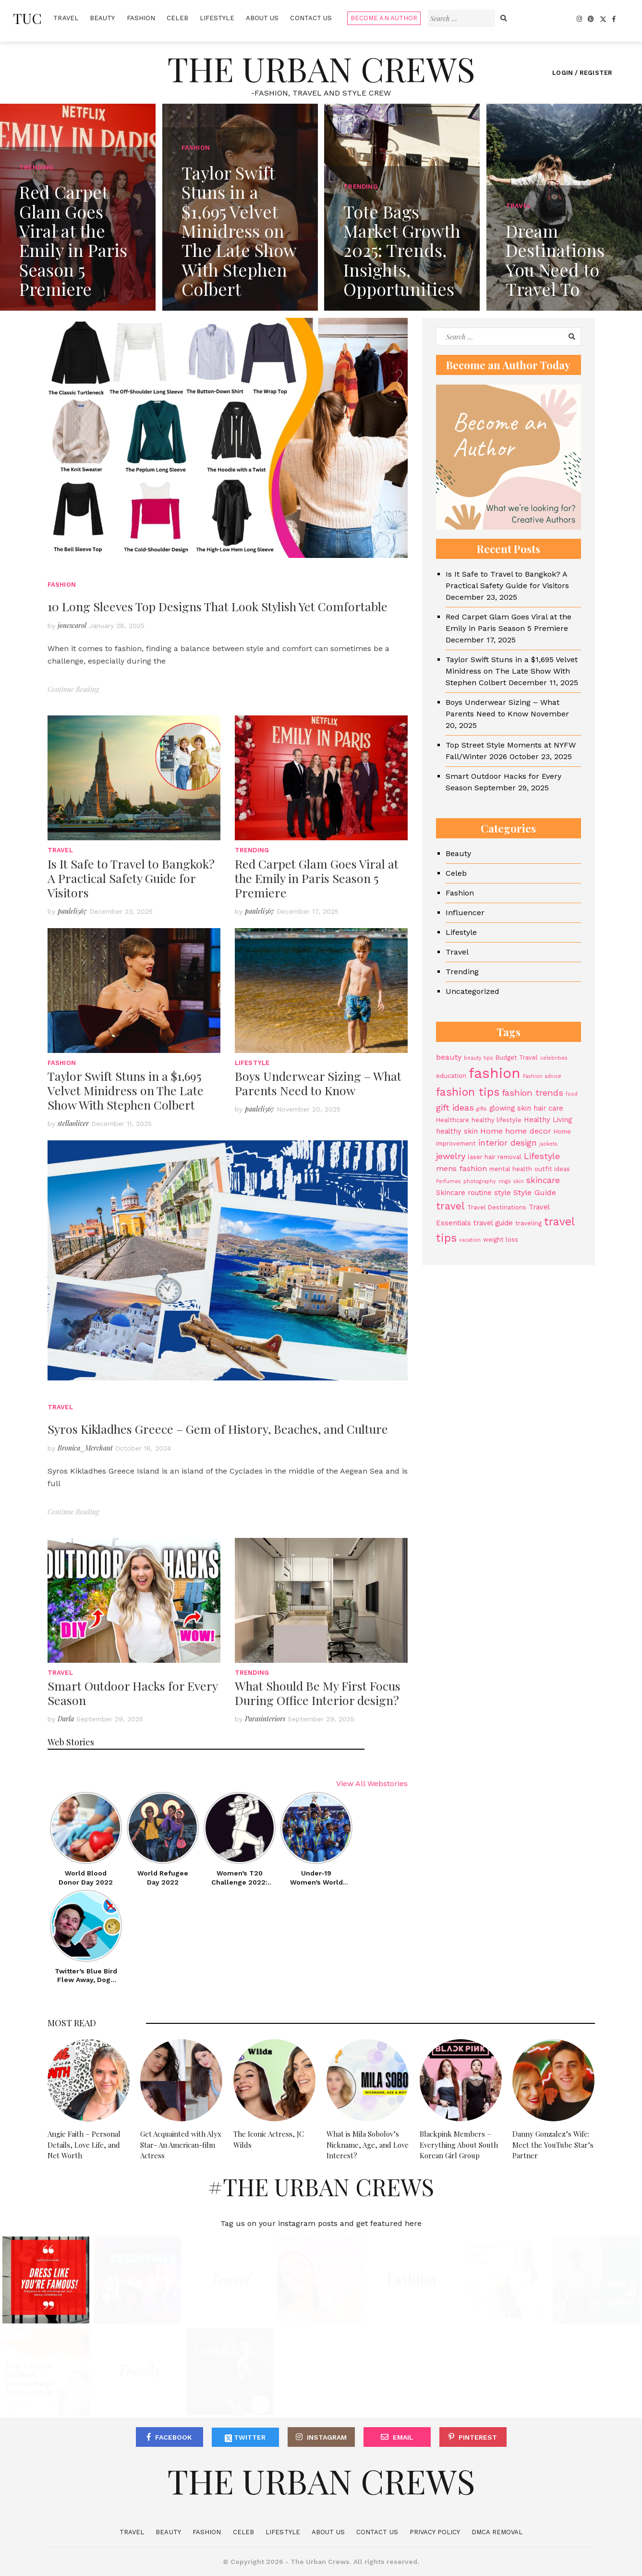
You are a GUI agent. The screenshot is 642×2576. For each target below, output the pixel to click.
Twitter (245, 2438)
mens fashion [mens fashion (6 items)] (461, 1168)
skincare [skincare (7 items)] (543, 1180)
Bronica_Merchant (85, 1447)
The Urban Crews (321, 68)
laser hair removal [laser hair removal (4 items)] (494, 1157)
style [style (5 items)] (502, 1192)
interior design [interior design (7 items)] (507, 1143)
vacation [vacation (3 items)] (470, 1240)
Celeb (177, 18)
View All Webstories (372, 1783)
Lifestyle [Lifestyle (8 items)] (542, 1156)
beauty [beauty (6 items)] (448, 1057)
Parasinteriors (265, 1718)
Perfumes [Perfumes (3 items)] (448, 1181)
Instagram (327, 2437)
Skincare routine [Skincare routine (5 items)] (464, 1192)
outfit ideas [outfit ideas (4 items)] (552, 1169)
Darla (66, 1718)
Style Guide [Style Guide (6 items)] (534, 1192)
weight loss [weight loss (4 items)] (500, 1239)
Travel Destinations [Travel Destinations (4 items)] (496, 1207)
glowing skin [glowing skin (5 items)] (510, 1108)
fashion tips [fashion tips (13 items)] (467, 1092)
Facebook (173, 2437)
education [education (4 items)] (451, 1075)
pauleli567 (72, 911)
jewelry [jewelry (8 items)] (450, 1156)
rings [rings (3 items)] (504, 1181)
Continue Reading (73, 689)
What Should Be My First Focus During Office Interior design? (317, 1693)
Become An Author (384, 18)
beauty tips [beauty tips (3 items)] (478, 1058)
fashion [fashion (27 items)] (495, 1073)
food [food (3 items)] (572, 1094)
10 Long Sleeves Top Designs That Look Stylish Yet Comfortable (218, 606)
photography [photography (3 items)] (479, 1181)
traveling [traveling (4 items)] (528, 1223)
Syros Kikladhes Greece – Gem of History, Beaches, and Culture (218, 1429)
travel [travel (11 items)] (450, 1206)
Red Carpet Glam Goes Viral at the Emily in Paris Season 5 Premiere (317, 878)
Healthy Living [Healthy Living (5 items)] (548, 1119)
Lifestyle (217, 18)
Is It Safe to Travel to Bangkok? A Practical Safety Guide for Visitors (131, 878)
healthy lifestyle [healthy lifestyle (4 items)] (496, 1120)
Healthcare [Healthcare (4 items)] (452, 1120)
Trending (252, 850)
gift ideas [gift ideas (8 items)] (455, 1107)
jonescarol (72, 625)
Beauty (102, 18)
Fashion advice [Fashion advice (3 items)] (542, 1076)
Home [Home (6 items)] (491, 1131)
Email (403, 2437)
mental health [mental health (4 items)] (510, 1169)
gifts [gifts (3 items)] (481, 1109)
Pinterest (478, 2437)
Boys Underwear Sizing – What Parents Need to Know (318, 1083)
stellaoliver (73, 1123)
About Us (262, 18)
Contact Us (311, 18)
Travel (65, 18)
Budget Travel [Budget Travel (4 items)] (517, 1057)
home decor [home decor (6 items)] (528, 1131)
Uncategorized (472, 991)
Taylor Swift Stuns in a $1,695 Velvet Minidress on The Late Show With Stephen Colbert (126, 1090)
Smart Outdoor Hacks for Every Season (133, 1693)
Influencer (465, 912)
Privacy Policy (435, 2532)
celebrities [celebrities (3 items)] (554, 1058)
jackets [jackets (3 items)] (548, 1144)
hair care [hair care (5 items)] (548, 1108)
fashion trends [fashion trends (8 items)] (532, 1093)
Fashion (141, 18)
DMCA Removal (497, 2532)
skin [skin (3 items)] (518, 1181)
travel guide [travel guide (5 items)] (493, 1223)
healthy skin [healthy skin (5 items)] (457, 1131)
